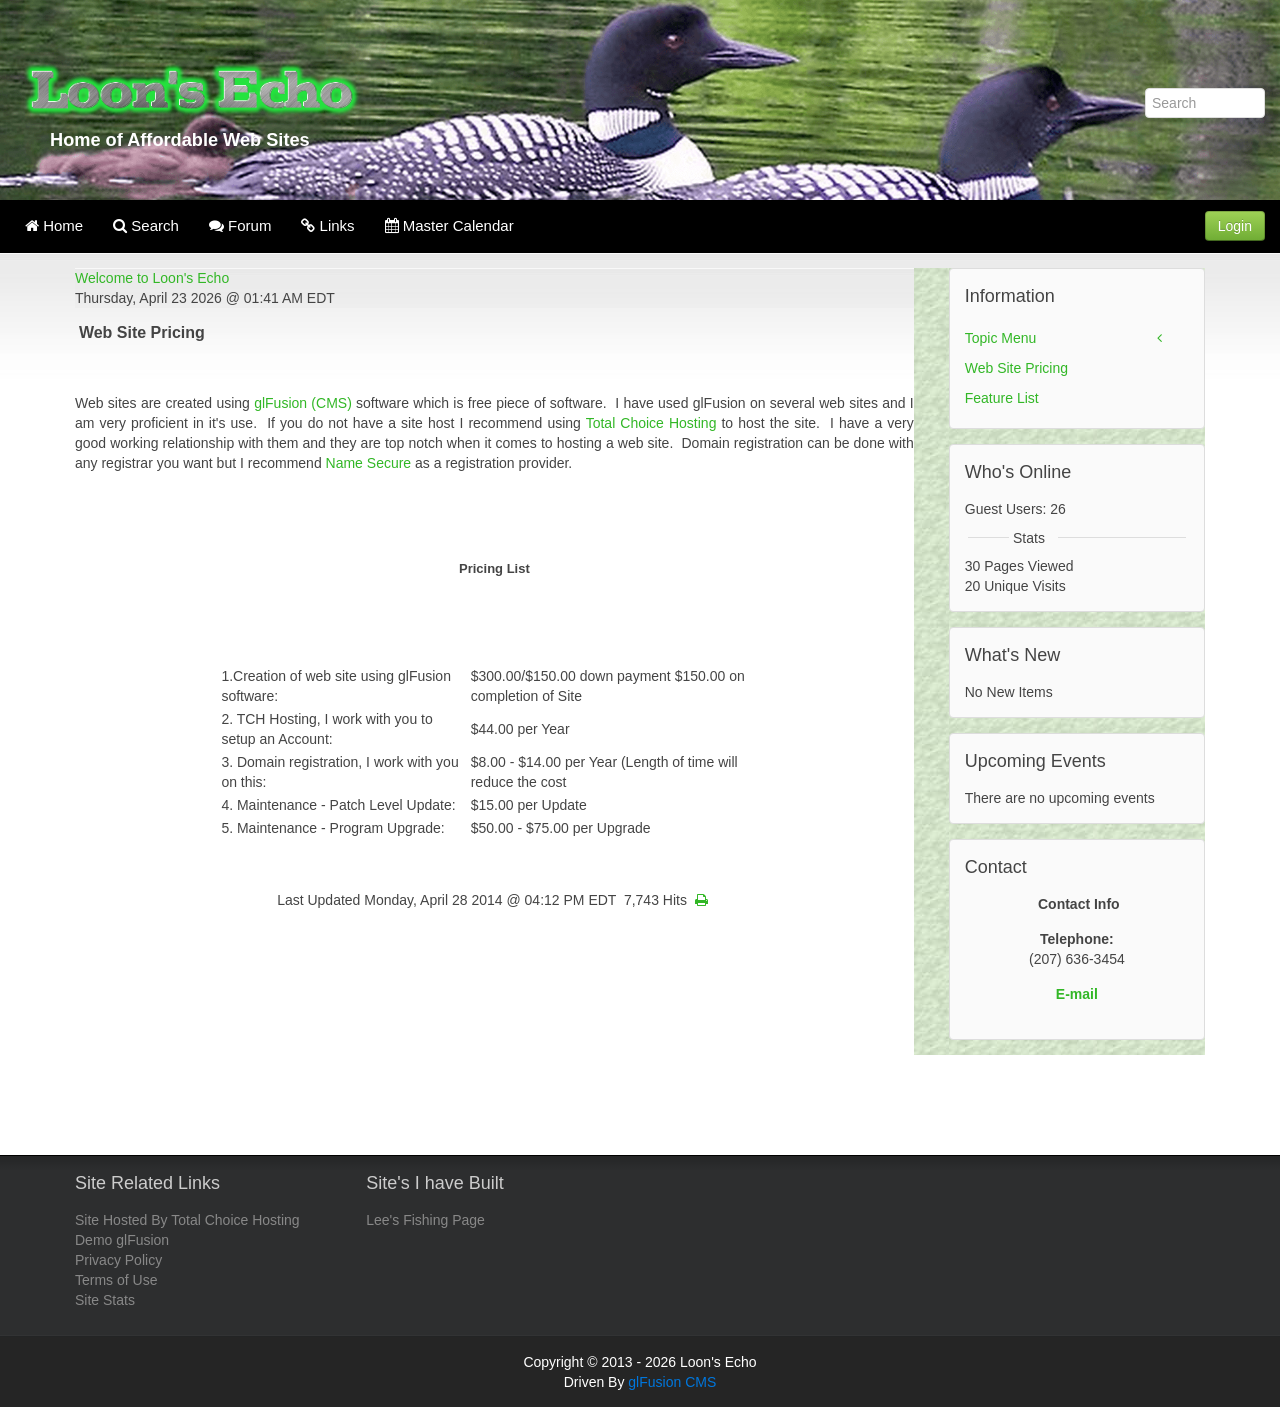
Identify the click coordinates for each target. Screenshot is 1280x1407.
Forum (240, 225)
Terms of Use (116, 1280)
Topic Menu (1001, 338)
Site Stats (105, 1300)
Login (1235, 226)
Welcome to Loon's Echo (152, 278)
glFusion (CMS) (305, 403)
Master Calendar (449, 225)
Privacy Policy (118, 1260)
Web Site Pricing (1016, 368)
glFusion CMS (672, 1382)
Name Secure (369, 463)
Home (54, 225)
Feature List (1002, 398)
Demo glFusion (122, 1240)
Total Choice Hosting (651, 423)
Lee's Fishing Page (425, 1220)
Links (327, 225)
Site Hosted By (121, 1220)
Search (146, 225)
